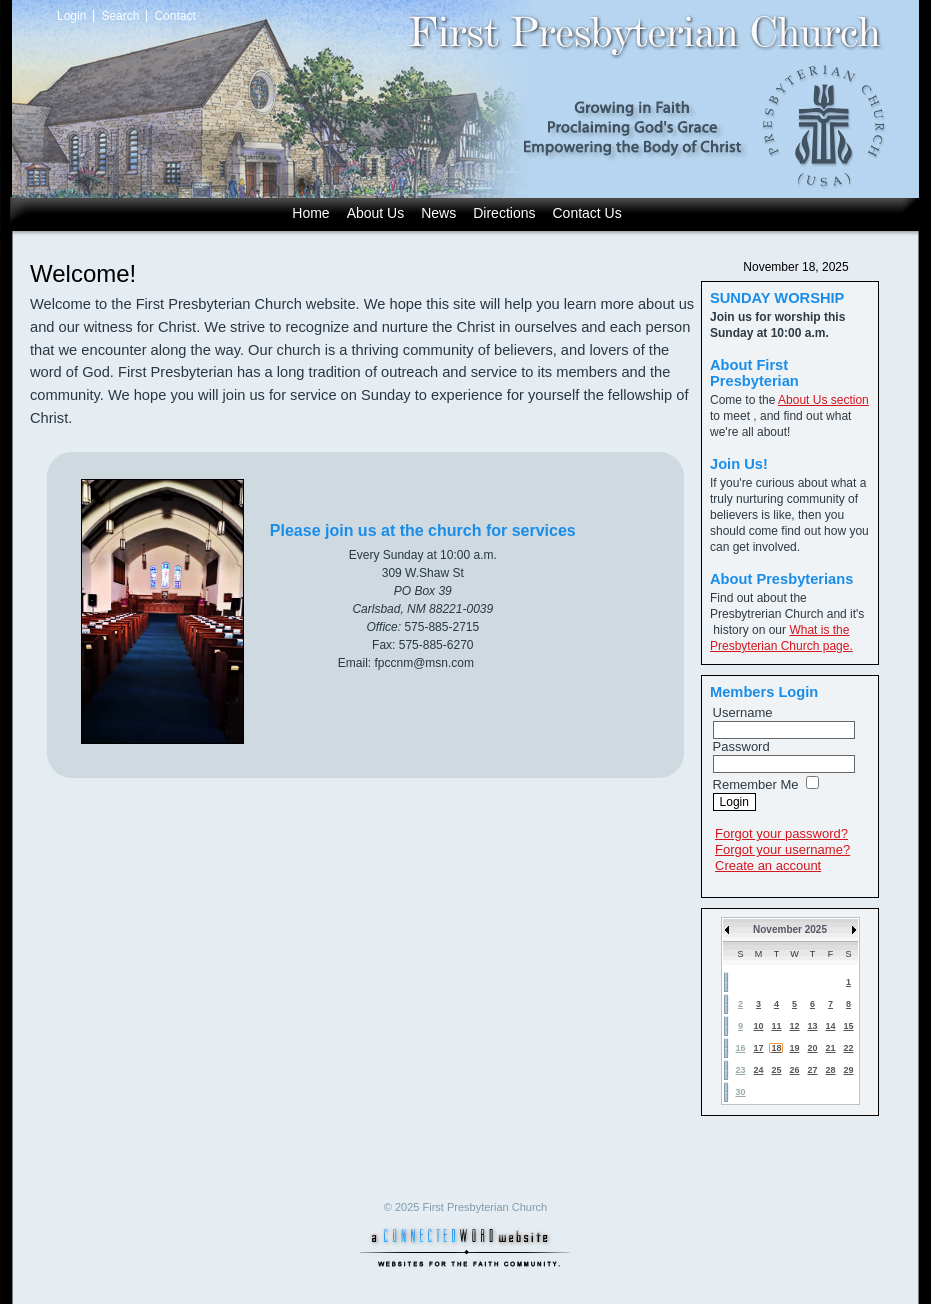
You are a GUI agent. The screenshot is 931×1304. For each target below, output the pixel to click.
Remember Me (756, 784)
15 (848, 1026)
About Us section (823, 400)
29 (848, 1070)
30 (740, 1092)
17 (758, 1048)
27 (812, 1070)
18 (776, 1048)
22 (848, 1048)
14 (830, 1026)
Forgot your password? (781, 833)
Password (741, 746)
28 (830, 1070)
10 (758, 1026)
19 (794, 1048)
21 (830, 1048)
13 (812, 1026)
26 (794, 1070)
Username (743, 712)
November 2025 (790, 929)
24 (758, 1070)
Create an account (768, 865)
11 (776, 1026)
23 (740, 1070)
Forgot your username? (782, 849)
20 (812, 1048)
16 (740, 1048)
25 (776, 1070)
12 (794, 1026)
